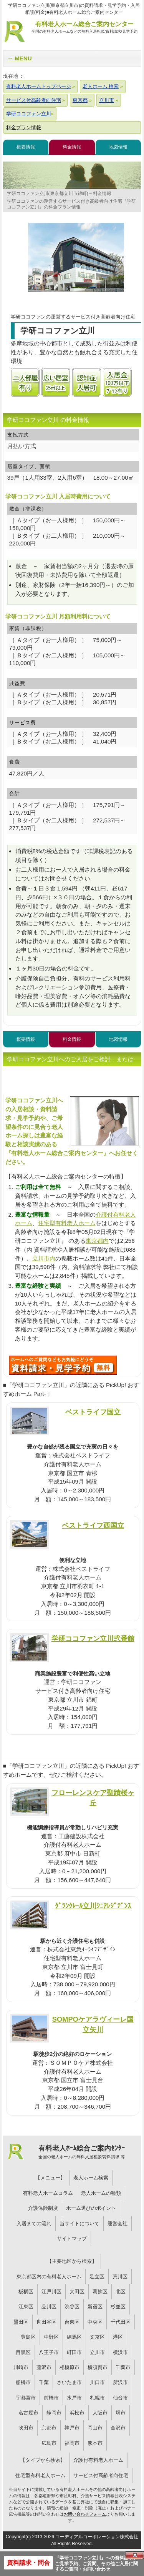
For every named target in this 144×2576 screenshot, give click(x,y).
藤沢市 (43, 2367)
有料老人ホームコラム (48, 2193)
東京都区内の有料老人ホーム (49, 2276)
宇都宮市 (26, 2398)
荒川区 (120, 2276)
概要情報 (26, 147)
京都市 (48, 2428)
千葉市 (123, 2367)
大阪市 (100, 2413)
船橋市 (23, 2382)
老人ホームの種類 (101, 2193)
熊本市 (95, 2443)
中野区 (51, 2337)
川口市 (97, 2382)
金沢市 (118, 2428)
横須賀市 (98, 2367)
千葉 (44, 2382)
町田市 (74, 2352)
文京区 (97, 2337)
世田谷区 (46, 2322)
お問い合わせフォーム (85, 2514)
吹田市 (25, 2428)
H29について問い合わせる (63, 1365)
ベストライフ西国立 (93, 1525)
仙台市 (120, 2398)
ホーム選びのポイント (91, 2208)
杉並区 (118, 2306)
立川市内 (43, 1258)
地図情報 (118, 147)
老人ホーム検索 (90, 2178)
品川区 (48, 2306)
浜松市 (77, 2413)
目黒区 (23, 2352)
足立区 (96, 2276)
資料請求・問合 (28, 2562)
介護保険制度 (43, 2208)
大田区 (77, 2291)
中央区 (95, 2322)
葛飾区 (100, 2291)
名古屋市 (28, 2413)
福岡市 (72, 2443)
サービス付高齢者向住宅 (100, 2475)
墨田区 (20, 2322)
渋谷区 (72, 2306)
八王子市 (49, 2352)
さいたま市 (69, 2382)
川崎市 (20, 2367)
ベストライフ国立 (93, 1412)
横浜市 (120, 2352)
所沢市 (120, 2382)
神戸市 (72, 2428)
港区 (118, 2337)
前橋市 (51, 2398)
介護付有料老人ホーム (98, 2460)
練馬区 (74, 2337)
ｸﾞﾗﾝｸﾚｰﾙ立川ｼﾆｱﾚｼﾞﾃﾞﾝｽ (93, 1906)
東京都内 (97, 1240)
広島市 (48, 2443)
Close (135, 2555)
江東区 (25, 2306)
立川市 (97, 2352)
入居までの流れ (34, 2223)
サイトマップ (72, 2238)
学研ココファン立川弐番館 (92, 1638)
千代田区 (121, 2322)
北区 (121, 2291)
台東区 (72, 2322)
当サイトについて (79, 2223)
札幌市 (97, 2398)
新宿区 (95, 2306)
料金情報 (72, 147)
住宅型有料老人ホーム (67, 1223)
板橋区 (25, 2291)
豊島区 (28, 2337)
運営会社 (117, 2223)
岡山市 (95, 2428)
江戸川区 (51, 2291)
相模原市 (69, 2367)
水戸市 (74, 2398)
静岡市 (53, 2413)
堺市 (121, 2413)
